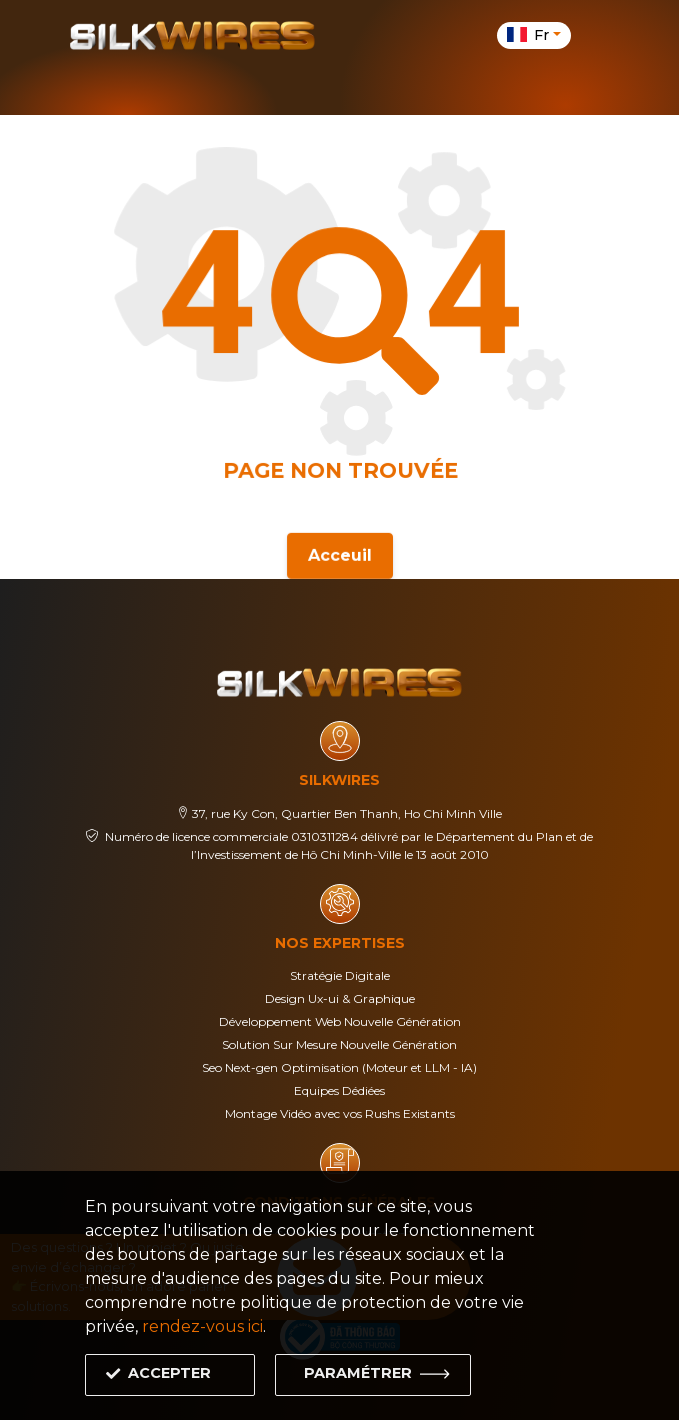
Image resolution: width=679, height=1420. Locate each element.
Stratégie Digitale (340, 975)
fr (530, 35)
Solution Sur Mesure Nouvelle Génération (339, 1044)
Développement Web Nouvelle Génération (340, 1021)
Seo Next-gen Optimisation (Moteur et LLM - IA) (339, 1067)
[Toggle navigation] (598, 35)
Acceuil (339, 553)
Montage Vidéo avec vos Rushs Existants (340, 1113)
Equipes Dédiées (339, 1090)
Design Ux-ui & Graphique (340, 998)
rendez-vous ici (202, 1326)
